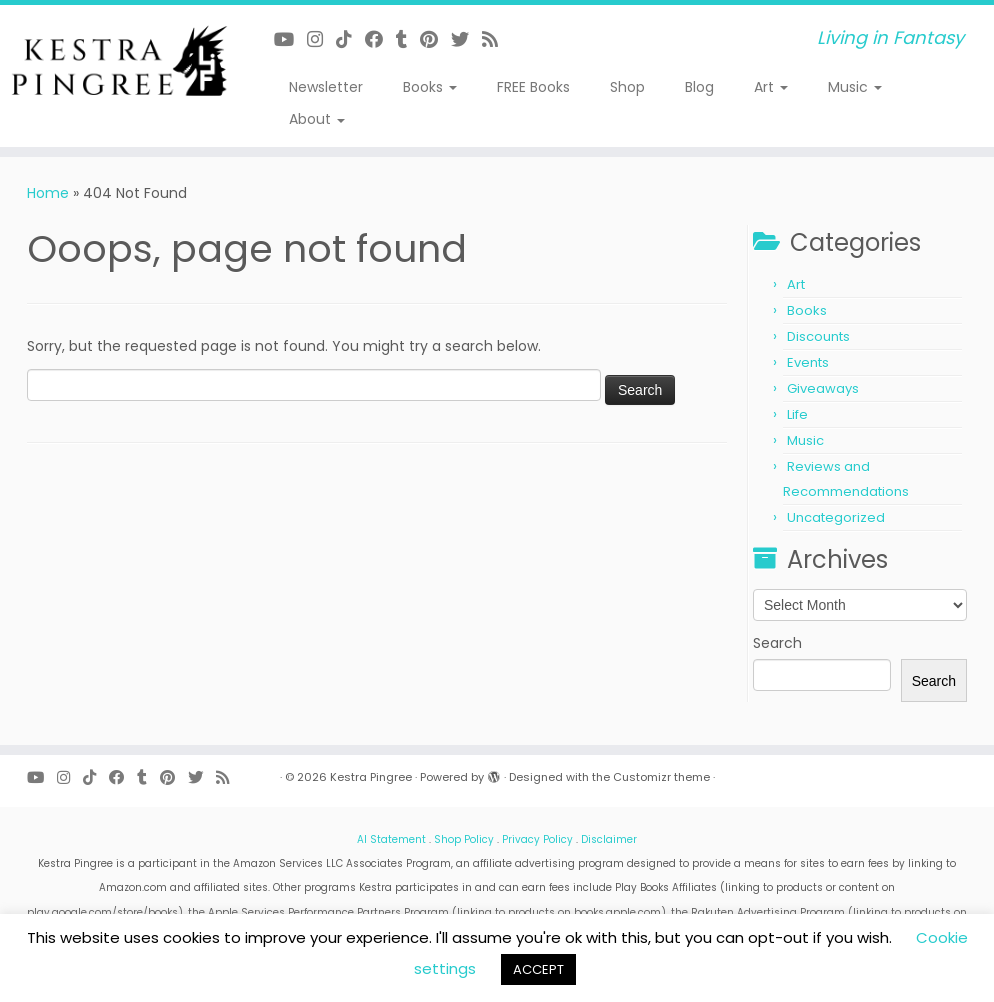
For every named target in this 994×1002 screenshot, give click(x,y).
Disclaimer (609, 839)
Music (855, 87)
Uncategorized (836, 517)
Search (777, 643)
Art (771, 87)
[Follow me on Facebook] (380, 39)
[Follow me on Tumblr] (408, 39)
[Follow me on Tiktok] (350, 39)
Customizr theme (661, 777)
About (317, 119)
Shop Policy (464, 839)
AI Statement (391, 839)
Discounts (818, 336)
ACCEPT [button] (538, 969)
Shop (627, 87)
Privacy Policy (537, 839)
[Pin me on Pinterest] (435, 39)
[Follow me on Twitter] (466, 39)
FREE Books (533, 87)
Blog (699, 87)
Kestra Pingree (371, 777)
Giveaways (823, 388)
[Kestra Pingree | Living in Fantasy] (116, 61)
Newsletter (326, 87)
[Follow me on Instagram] (321, 39)
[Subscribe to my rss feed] (496, 39)
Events (808, 362)
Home (48, 193)
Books (430, 87)
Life (797, 414)
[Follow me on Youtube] (290, 39)
